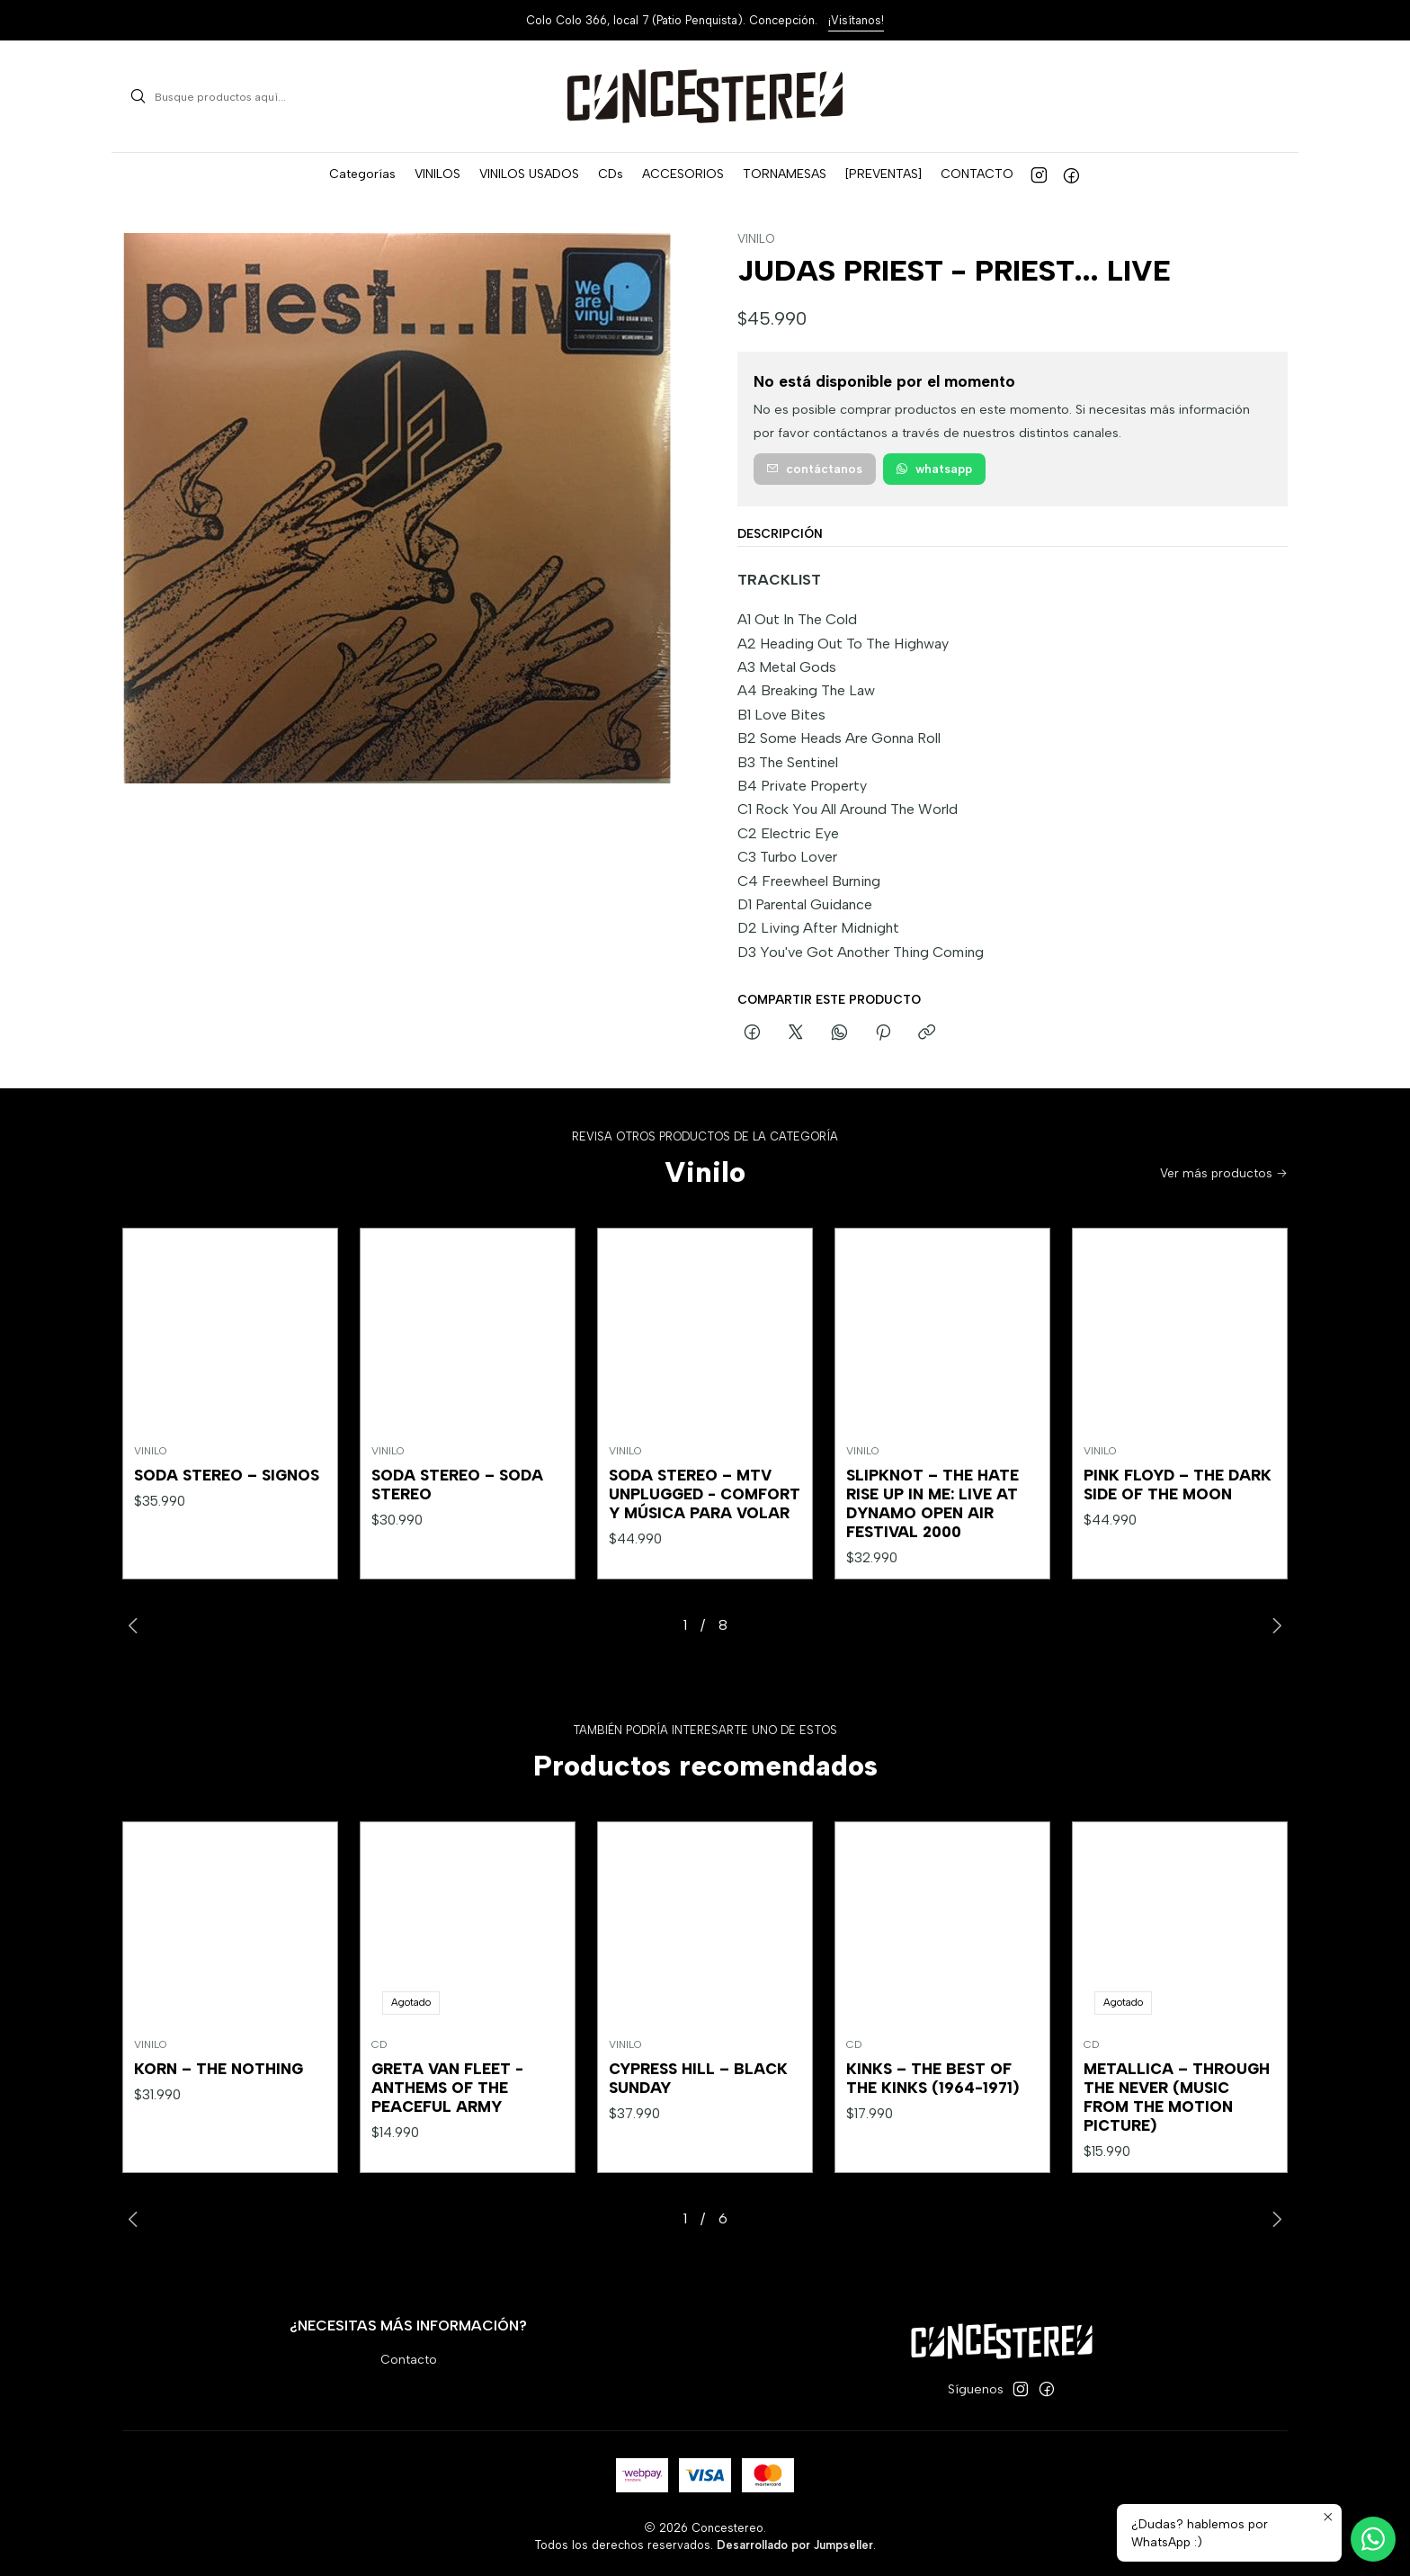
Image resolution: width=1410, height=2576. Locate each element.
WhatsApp (934, 468)
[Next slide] (1274, 1625)
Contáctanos (814, 468)
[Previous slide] (135, 1625)
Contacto (408, 2359)
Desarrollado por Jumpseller (795, 2545)
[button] (362, 174)
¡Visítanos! (856, 20)
